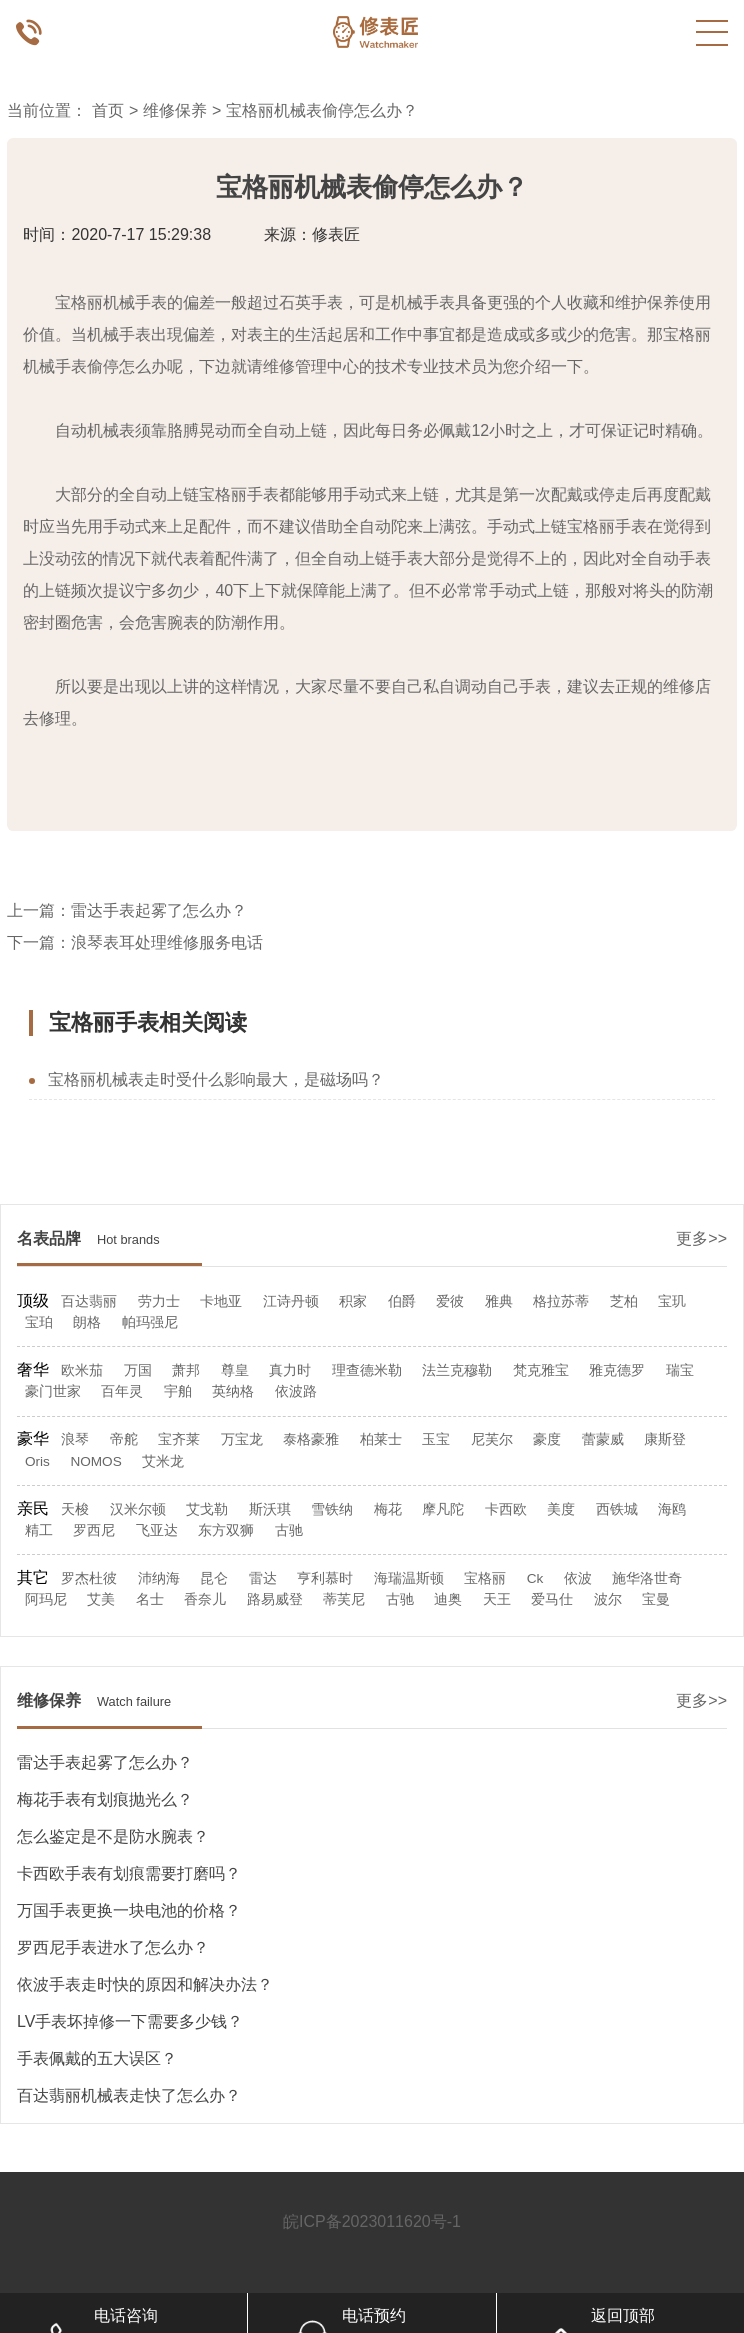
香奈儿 (205, 1599)
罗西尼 (94, 1530)
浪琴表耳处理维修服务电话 (167, 942)
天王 (497, 1599)
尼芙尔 (492, 1439)
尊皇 (235, 1370)
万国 (138, 1370)
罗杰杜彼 (89, 1578)
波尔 (608, 1599)
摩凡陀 (443, 1509)
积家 (353, 1301)
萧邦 (186, 1370)
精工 (39, 1530)
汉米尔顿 (138, 1509)
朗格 (87, 1322)
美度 (561, 1509)
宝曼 (656, 1599)
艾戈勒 (207, 1509)
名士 (150, 1599)
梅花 (388, 1509)
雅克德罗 (617, 1370)
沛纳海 (159, 1578)
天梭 (75, 1509)
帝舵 (124, 1439)
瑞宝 (680, 1370)
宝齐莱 (179, 1439)
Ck (535, 1578)
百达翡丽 (89, 1301)
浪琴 (75, 1439)
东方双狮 (226, 1530)
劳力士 (159, 1301)
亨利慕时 (325, 1578)
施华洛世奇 (647, 1578)
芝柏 (624, 1301)
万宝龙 (242, 1439)
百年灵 (122, 1391)
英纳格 (233, 1391)
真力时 (290, 1370)
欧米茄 (82, 1370)
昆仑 (214, 1578)
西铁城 (617, 1509)
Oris (37, 1461)
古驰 (289, 1530)
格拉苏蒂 (561, 1301)
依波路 (296, 1391)
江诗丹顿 (291, 1301)
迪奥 (448, 1599)
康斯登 (665, 1439)
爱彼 (450, 1301)
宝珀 (39, 1322)
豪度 (547, 1439)
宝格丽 (485, 1578)
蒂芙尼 (344, 1599)
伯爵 (402, 1301)
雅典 (499, 1301)
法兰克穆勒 (457, 1370)
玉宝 (436, 1439)
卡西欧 (506, 1509)
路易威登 (275, 1599)
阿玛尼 (46, 1599)
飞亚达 (157, 1530)
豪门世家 (53, 1391)
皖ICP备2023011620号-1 (372, 2221)
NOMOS (95, 1461)
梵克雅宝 (541, 1370)
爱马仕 (552, 1599)
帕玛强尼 (150, 1322)
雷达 (263, 1578)
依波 (578, 1578)
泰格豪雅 (311, 1439)
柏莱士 (381, 1439)
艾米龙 (163, 1461)
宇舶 (178, 1391)
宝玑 (672, 1301)
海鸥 (672, 1509)
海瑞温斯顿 (409, 1578)
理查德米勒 (367, 1370)
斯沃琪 (270, 1509)
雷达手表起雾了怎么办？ (159, 910)
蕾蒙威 (603, 1439)
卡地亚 (221, 1301)
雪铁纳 (332, 1509)
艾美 (101, 1599)
